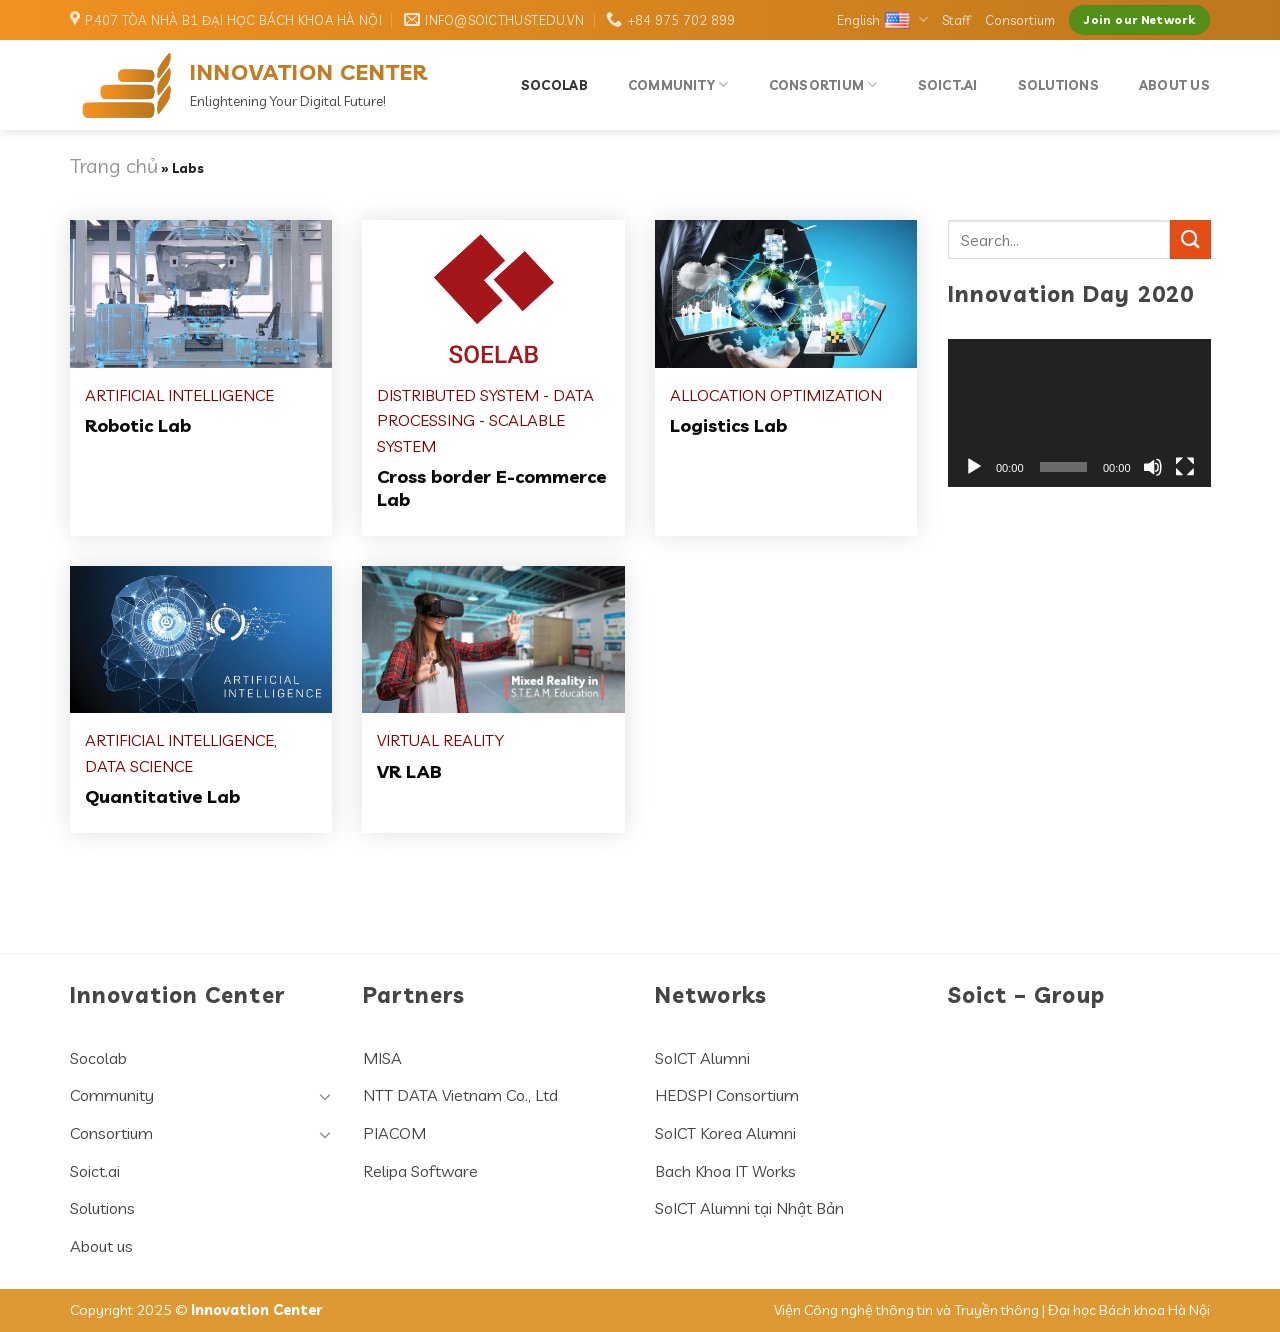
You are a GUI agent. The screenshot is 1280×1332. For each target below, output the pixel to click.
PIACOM (394, 1133)
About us (1174, 85)
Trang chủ (114, 165)
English (882, 19)
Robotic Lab (138, 425)
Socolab (554, 85)
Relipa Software (420, 1171)
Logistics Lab (728, 425)
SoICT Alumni (702, 1058)
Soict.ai (948, 85)
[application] (1079, 413)
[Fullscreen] (1184, 467)
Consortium (1020, 20)
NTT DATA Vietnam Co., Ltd (460, 1095)
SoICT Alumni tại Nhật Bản (749, 1208)
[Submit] (1190, 239)
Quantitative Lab (162, 796)
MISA (382, 1058)
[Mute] (1152, 467)
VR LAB (409, 771)
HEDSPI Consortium (727, 1095)
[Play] (974, 467)
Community (678, 84)
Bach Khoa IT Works (725, 1171)
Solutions (1058, 85)
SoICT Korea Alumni (725, 1133)
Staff (956, 20)
